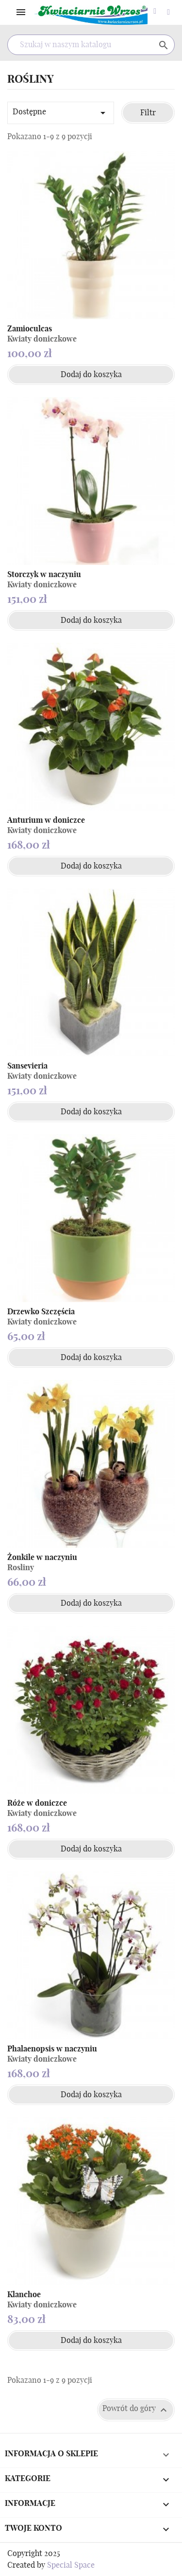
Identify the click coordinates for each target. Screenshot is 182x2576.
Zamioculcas (29, 329)
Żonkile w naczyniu (42, 1557)
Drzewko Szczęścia (41, 1312)
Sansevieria (27, 1066)
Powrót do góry (135, 2410)
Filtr (148, 113)
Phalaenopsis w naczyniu (52, 2049)
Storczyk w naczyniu (44, 575)
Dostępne (61, 113)
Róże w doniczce (37, 1803)
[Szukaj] (91, 45)
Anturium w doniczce (46, 820)
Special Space (71, 2565)
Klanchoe (24, 2295)
